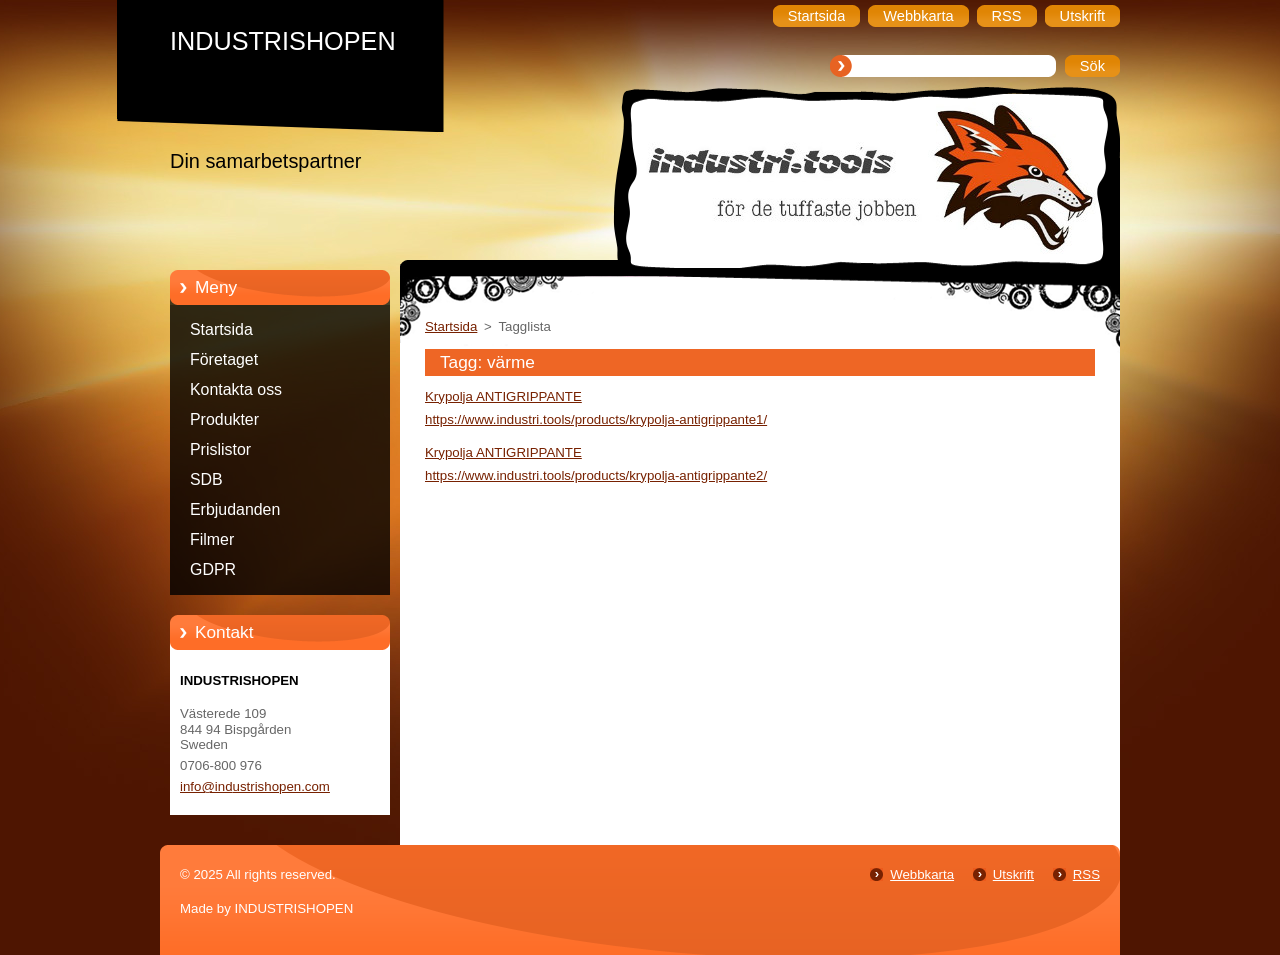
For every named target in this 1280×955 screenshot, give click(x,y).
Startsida (221, 329)
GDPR (213, 569)
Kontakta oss (236, 389)
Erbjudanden (235, 509)
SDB (206, 479)
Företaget (224, 359)
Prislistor (220, 449)
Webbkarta (922, 874)
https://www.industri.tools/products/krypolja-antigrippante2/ (596, 475)
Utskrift (1013, 874)
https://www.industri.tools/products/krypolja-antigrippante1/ (596, 419)
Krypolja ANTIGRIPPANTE (503, 396)
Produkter (224, 419)
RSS (1086, 874)
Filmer (212, 539)
